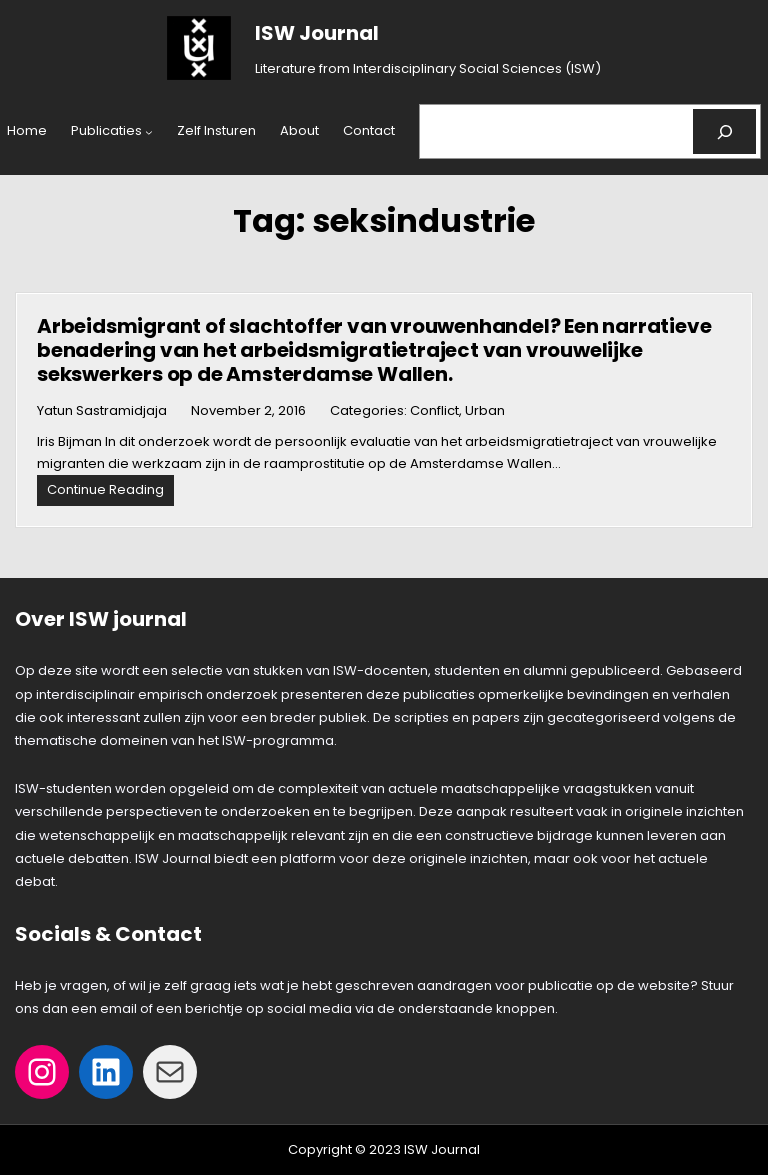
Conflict (434, 410)
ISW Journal (317, 33)
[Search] (724, 131)
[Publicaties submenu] (149, 132)
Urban (485, 410)
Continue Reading (110, 492)
